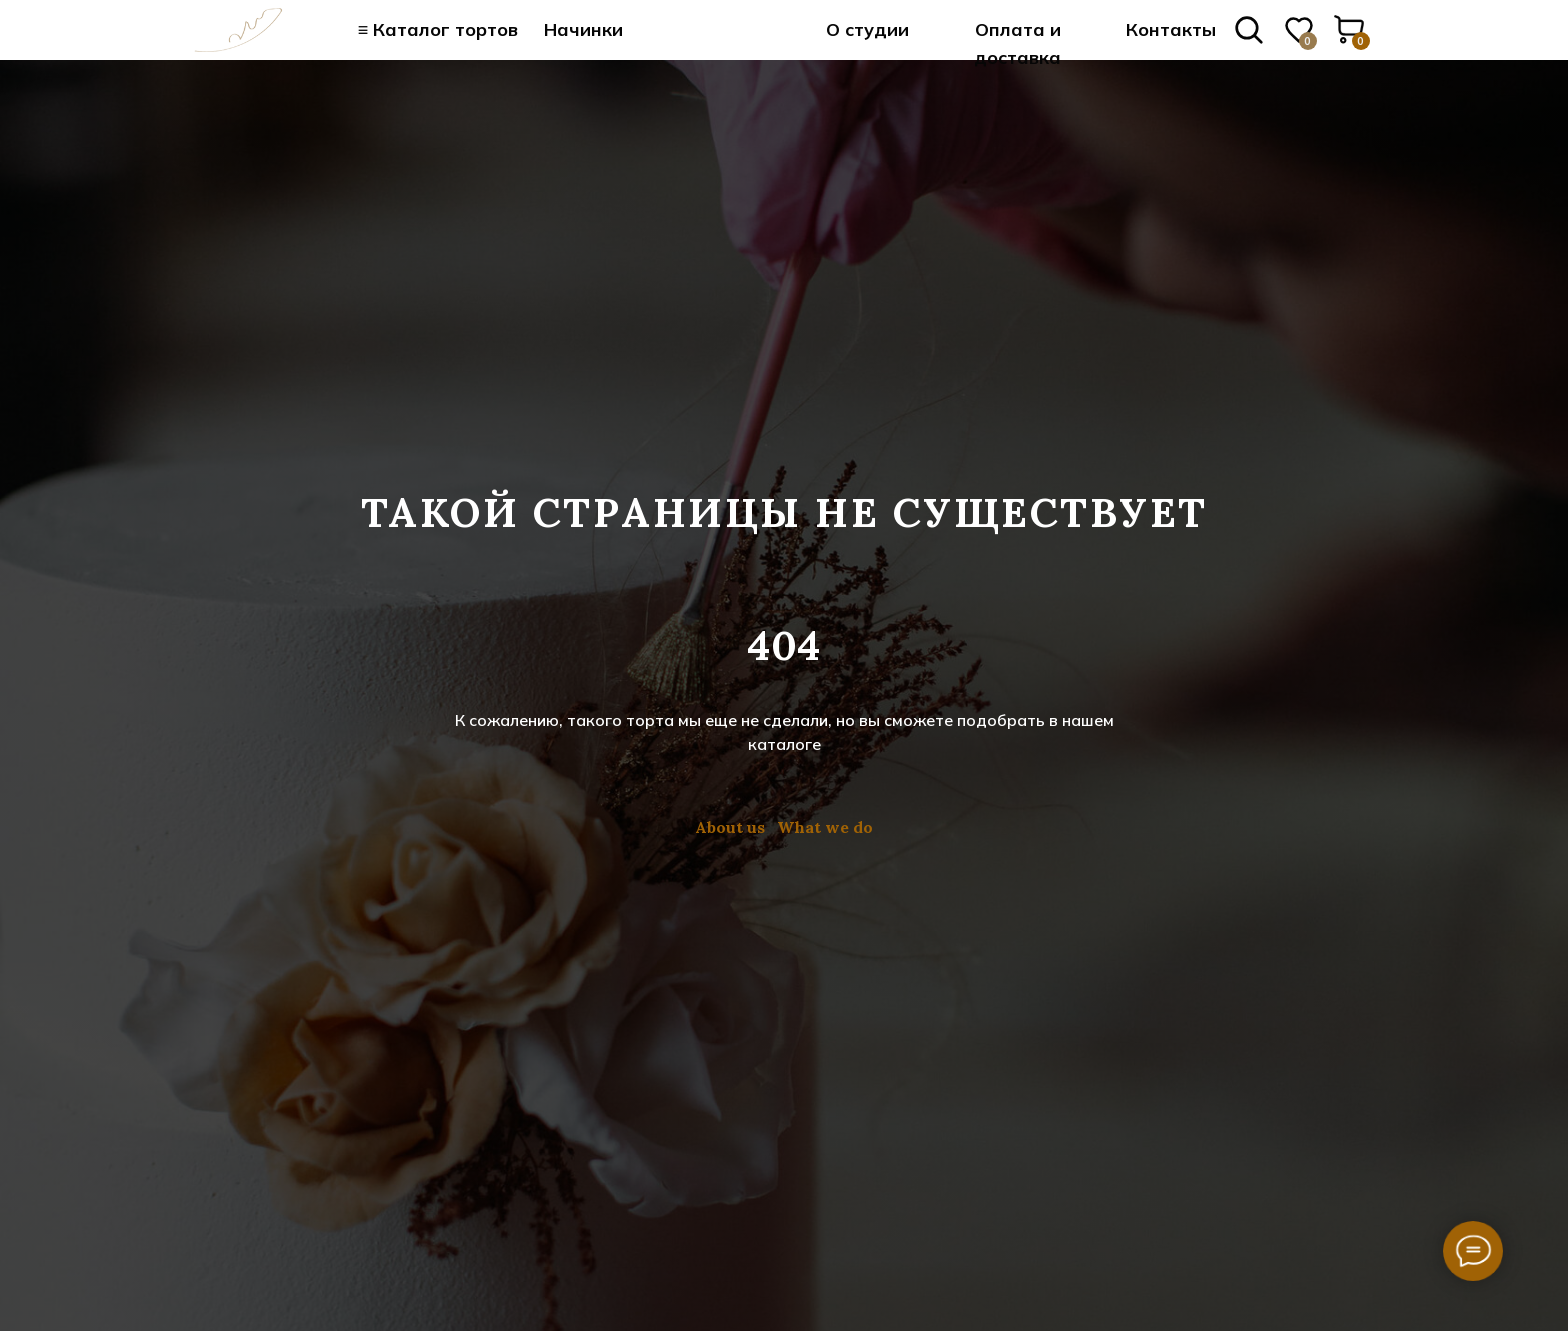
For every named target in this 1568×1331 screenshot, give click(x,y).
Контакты (1171, 29)
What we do (825, 827)
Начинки (583, 29)
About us (730, 827)
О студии (867, 29)
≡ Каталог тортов (438, 29)
